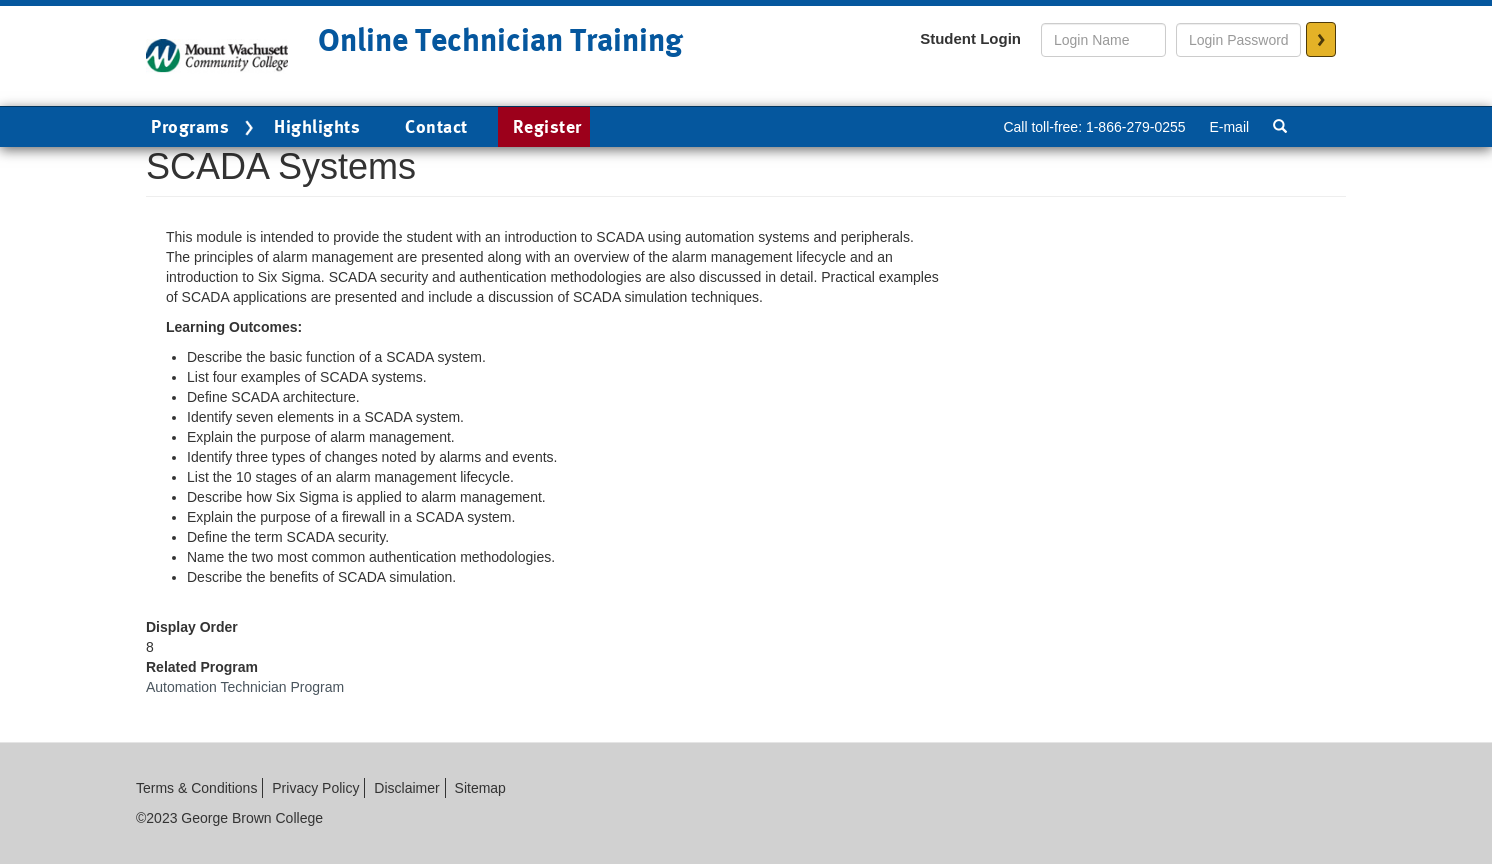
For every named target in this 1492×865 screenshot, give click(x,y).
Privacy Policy (315, 788)
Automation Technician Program (245, 687)
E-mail (1229, 127)
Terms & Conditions (196, 788)
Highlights (317, 126)
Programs (205, 128)
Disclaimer (406, 788)
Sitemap (480, 788)
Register (547, 126)
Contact (436, 126)
